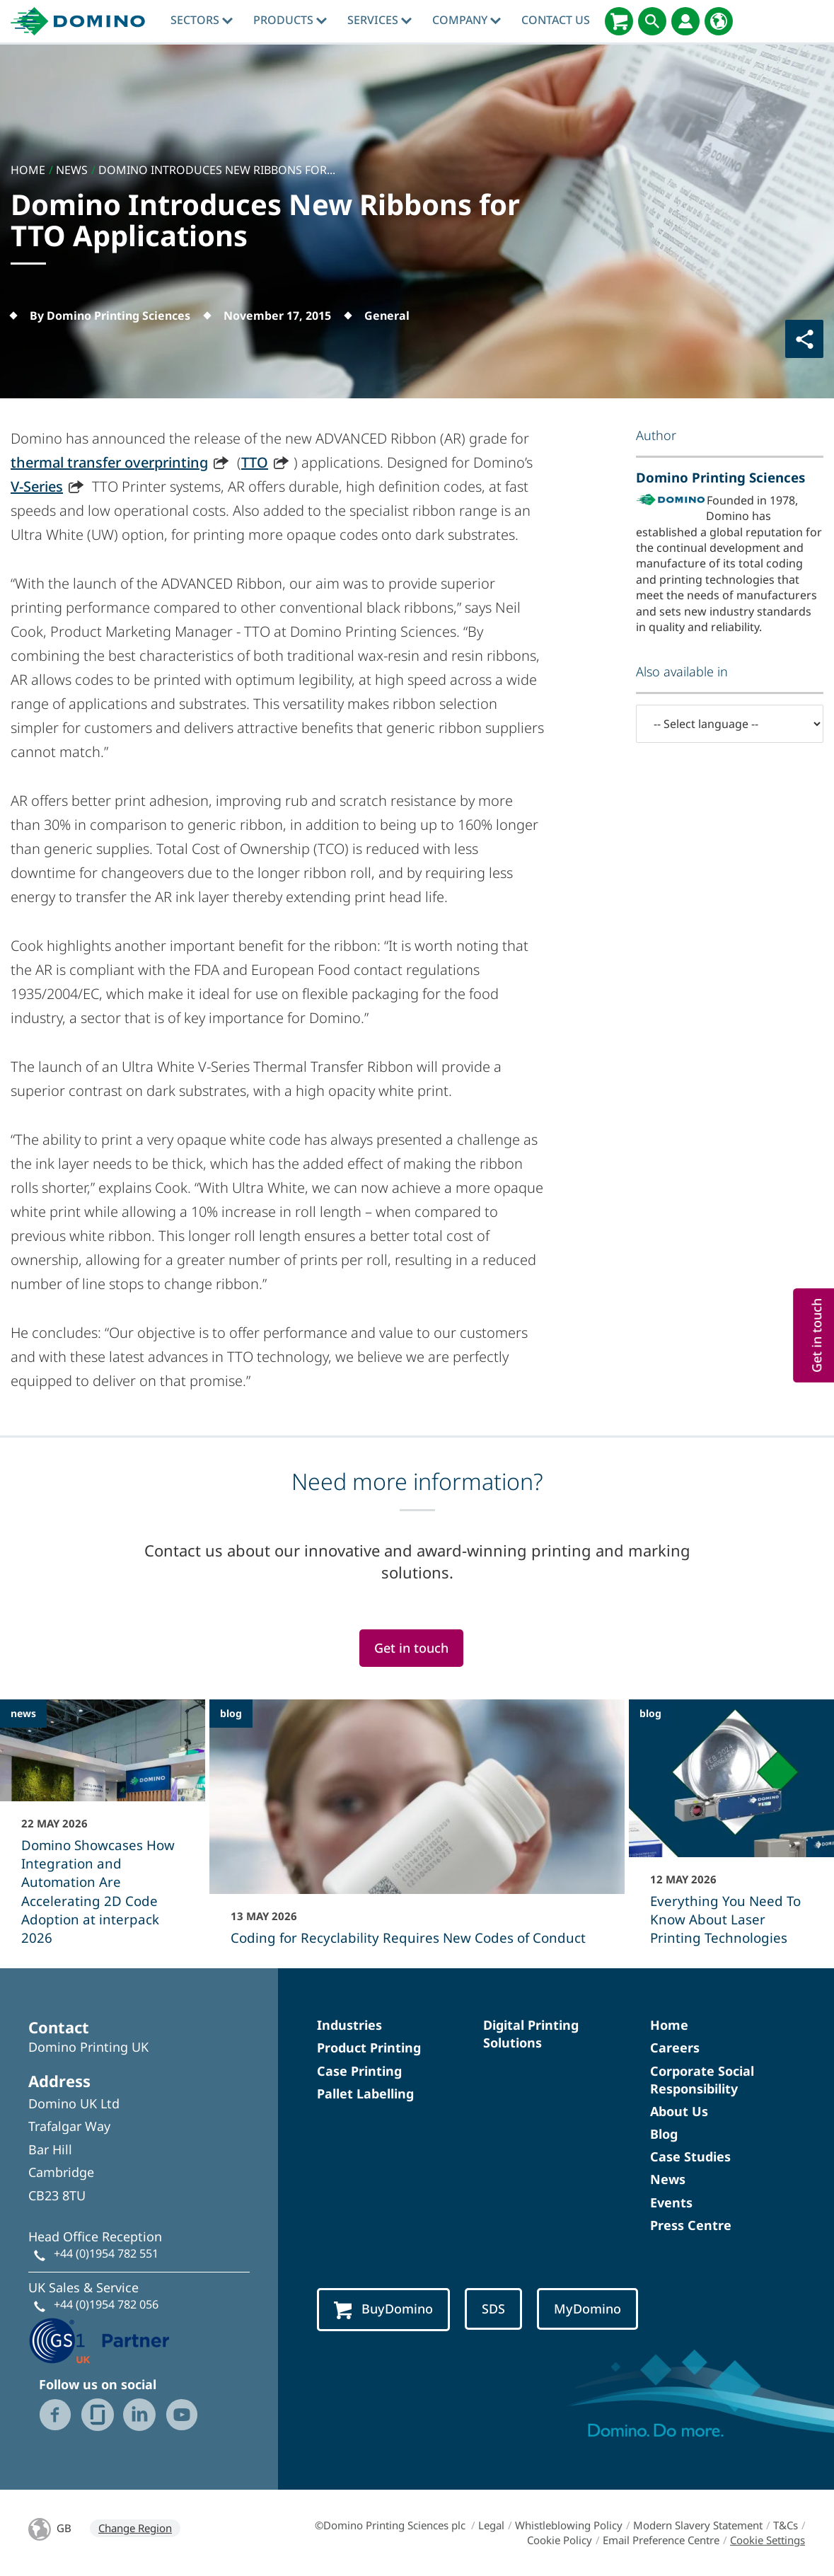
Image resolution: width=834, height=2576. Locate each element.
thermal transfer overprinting (109, 462)
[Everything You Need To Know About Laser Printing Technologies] (731, 1831)
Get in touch (411, 1647)
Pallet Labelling (365, 2093)
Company (466, 20)
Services (379, 20)
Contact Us (555, 20)
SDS (493, 2308)
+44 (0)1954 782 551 (106, 2253)
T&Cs (785, 2525)
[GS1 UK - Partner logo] (99, 2338)
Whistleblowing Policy (568, 2525)
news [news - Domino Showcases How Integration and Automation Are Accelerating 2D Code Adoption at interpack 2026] (23, 1713)
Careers (675, 2047)
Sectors (201, 20)
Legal (491, 2525)
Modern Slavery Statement (698, 2525)
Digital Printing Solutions (531, 2033)
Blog (664, 2133)
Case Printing (359, 2070)
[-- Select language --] (729, 724)
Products (290, 20)
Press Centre (690, 2225)
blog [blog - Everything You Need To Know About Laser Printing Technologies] (650, 1713)
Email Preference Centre (661, 2540)
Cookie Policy (559, 2540)
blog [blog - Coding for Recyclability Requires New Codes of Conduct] (231, 1713)
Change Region (135, 2528)
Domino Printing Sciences (720, 477)
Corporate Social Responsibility (702, 2079)
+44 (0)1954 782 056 (106, 2304)
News (667, 2179)
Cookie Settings (767, 2540)
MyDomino (587, 2308)
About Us (679, 2111)
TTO (254, 462)
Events (671, 2202)
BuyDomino (383, 2309)
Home (669, 2024)
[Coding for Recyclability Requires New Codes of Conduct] (417, 1831)
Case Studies (690, 2156)
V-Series (37, 486)
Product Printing (369, 2047)
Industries (349, 2024)
